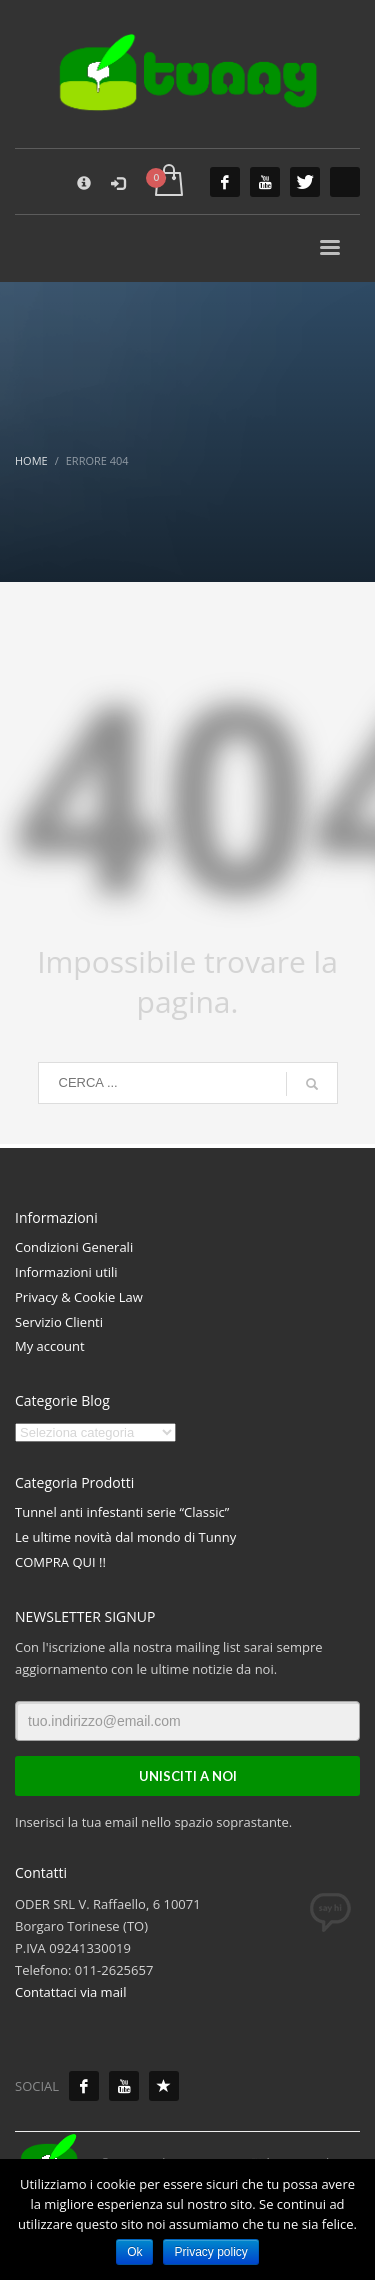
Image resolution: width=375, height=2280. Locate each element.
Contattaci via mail (70, 1992)
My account (50, 1346)
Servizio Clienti (59, 1322)
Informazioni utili (66, 1272)
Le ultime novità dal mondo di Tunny (125, 1537)
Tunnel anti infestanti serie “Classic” (122, 1512)
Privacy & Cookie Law (79, 1297)
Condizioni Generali (74, 1247)
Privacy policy (210, 2252)
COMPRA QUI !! (60, 1562)
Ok (134, 2252)
